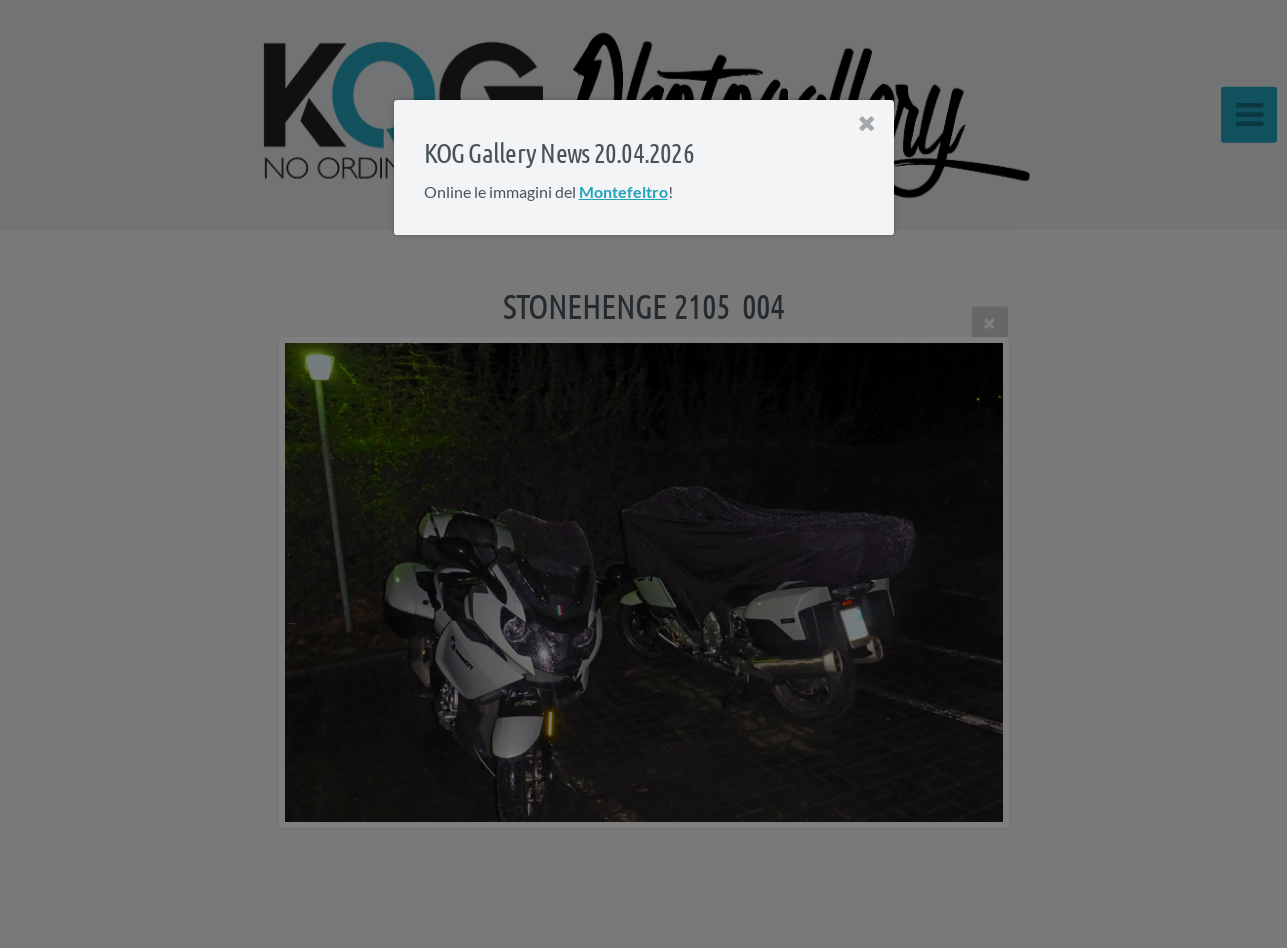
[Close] (866, 124)
